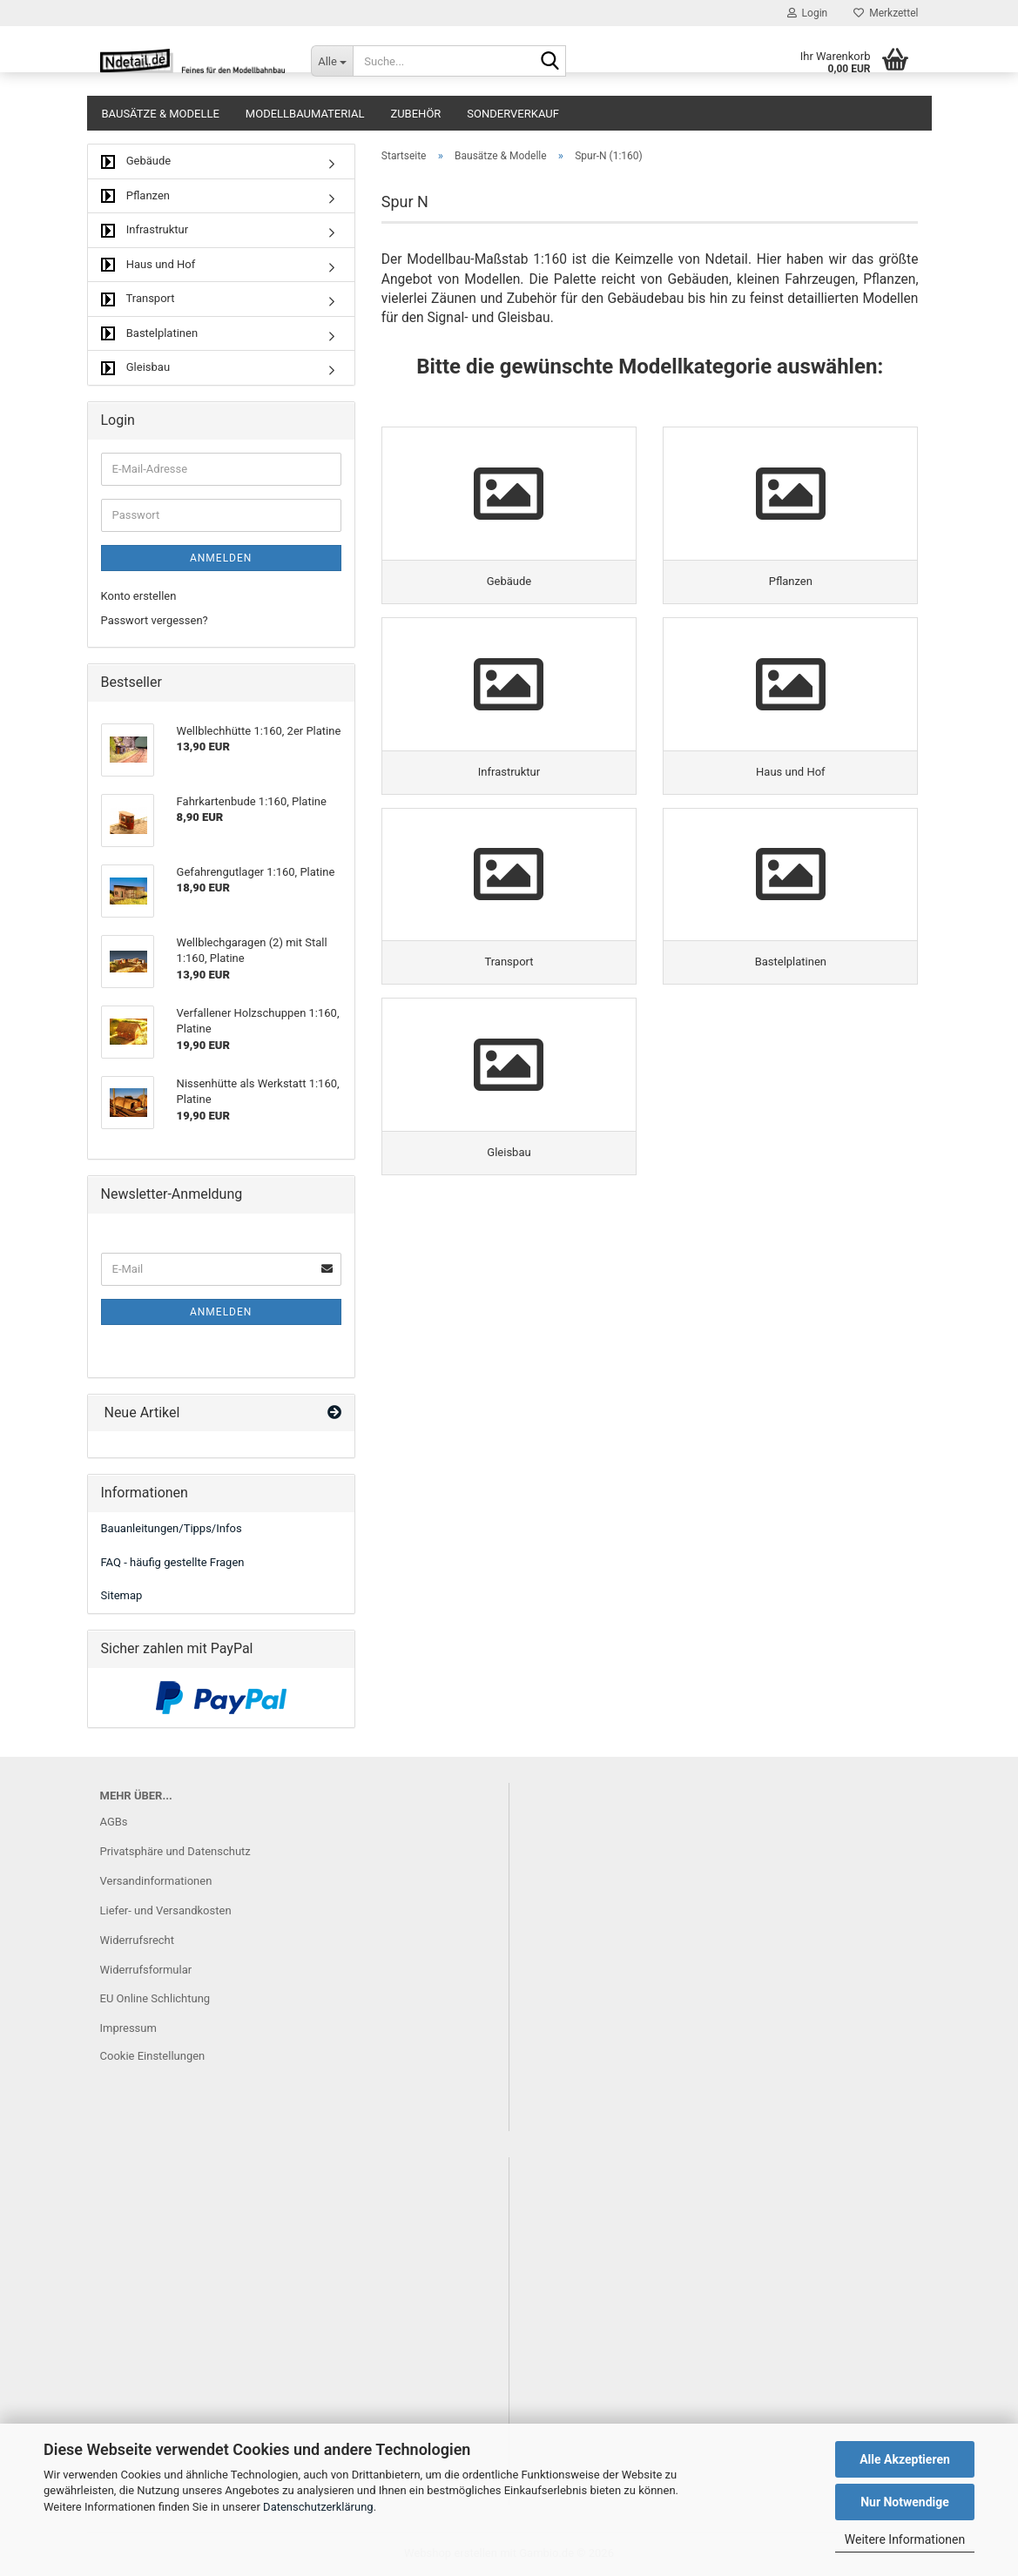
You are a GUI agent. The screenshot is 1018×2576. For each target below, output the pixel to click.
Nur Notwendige (904, 2502)
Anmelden (221, 558)
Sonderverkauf (513, 113)
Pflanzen (135, 196)
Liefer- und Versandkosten (166, 1910)
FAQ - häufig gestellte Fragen (173, 1562)
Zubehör (415, 113)
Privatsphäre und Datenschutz (175, 1851)
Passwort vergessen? (154, 620)
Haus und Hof (148, 265)
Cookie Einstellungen (153, 2055)
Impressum (128, 2028)
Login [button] (807, 13)
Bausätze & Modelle (160, 113)
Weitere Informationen (905, 2539)
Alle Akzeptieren (905, 2459)
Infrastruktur (145, 230)
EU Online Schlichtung (155, 1998)
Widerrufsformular (146, 1969)
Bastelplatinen (150, 333)
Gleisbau (136, 367)
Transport (138, 299)
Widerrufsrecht (137, 1940)
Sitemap (122, 1595)
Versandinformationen (156, 1880)
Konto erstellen (139, 595)
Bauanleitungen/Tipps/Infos (171, 1528)
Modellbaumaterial (305, 113)
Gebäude (136, 161)
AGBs (114, 1821)
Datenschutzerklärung (318, 2506)
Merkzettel (885, 13)
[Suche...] (332, 61)
